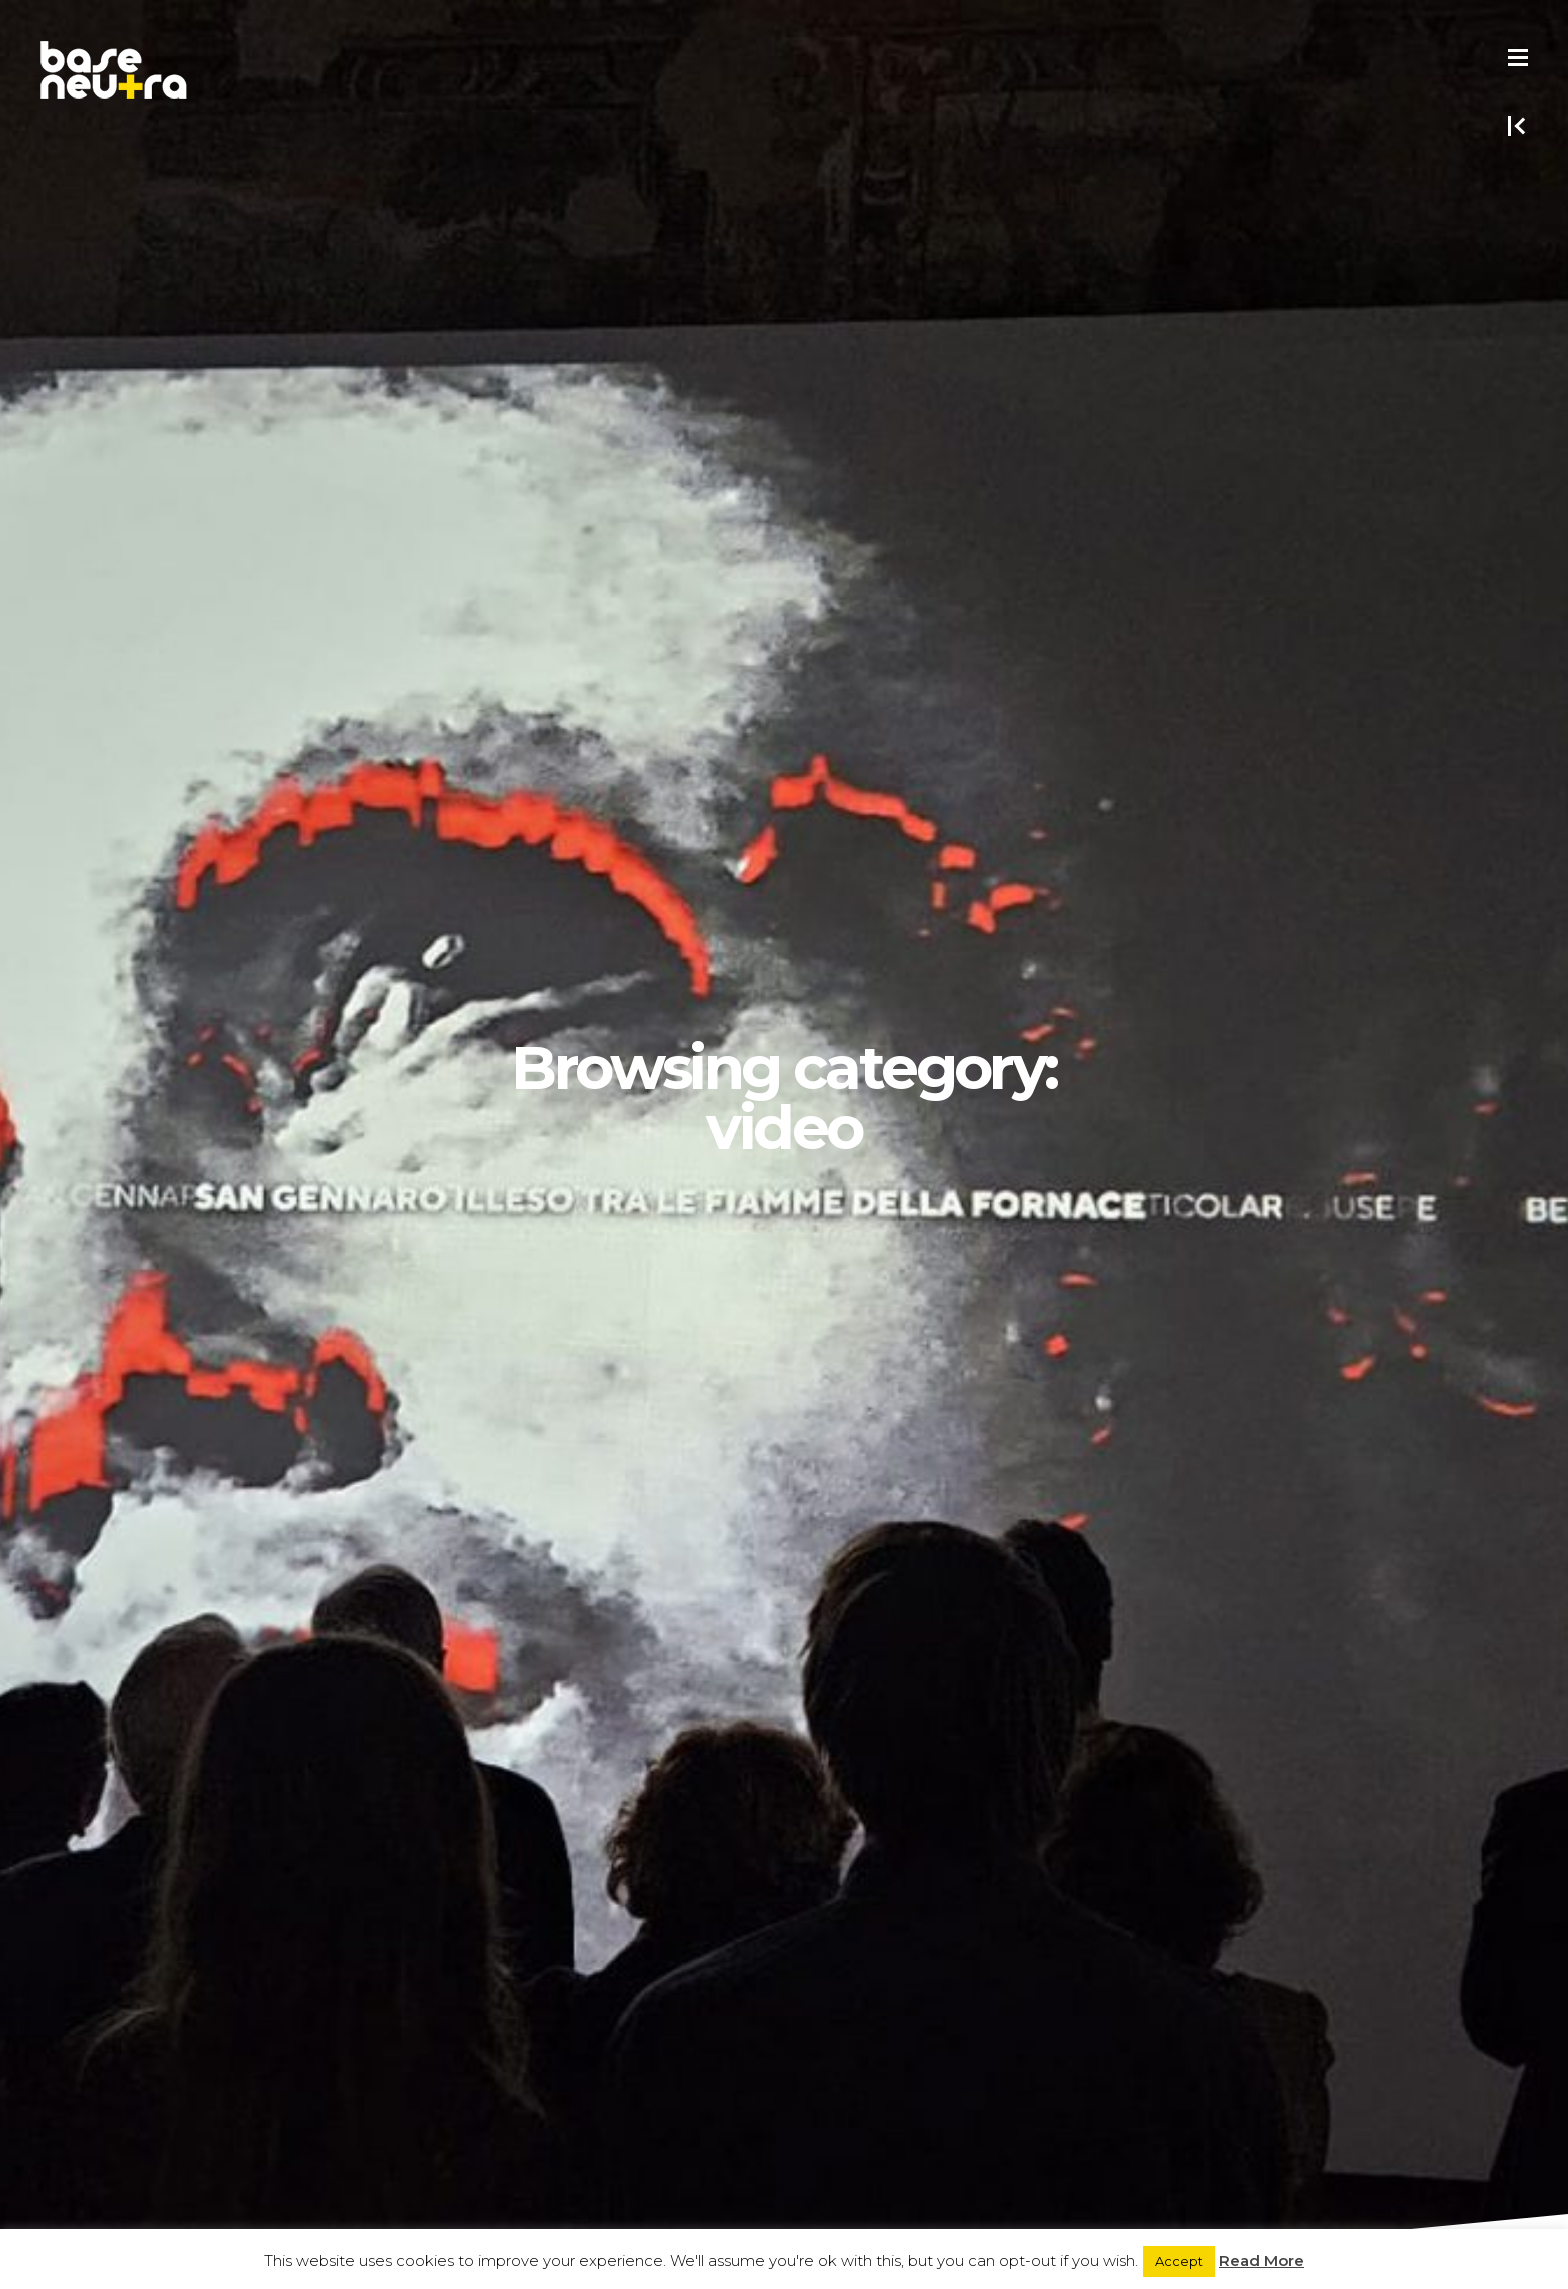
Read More (1261, 2260)
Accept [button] (1179, 2261)
